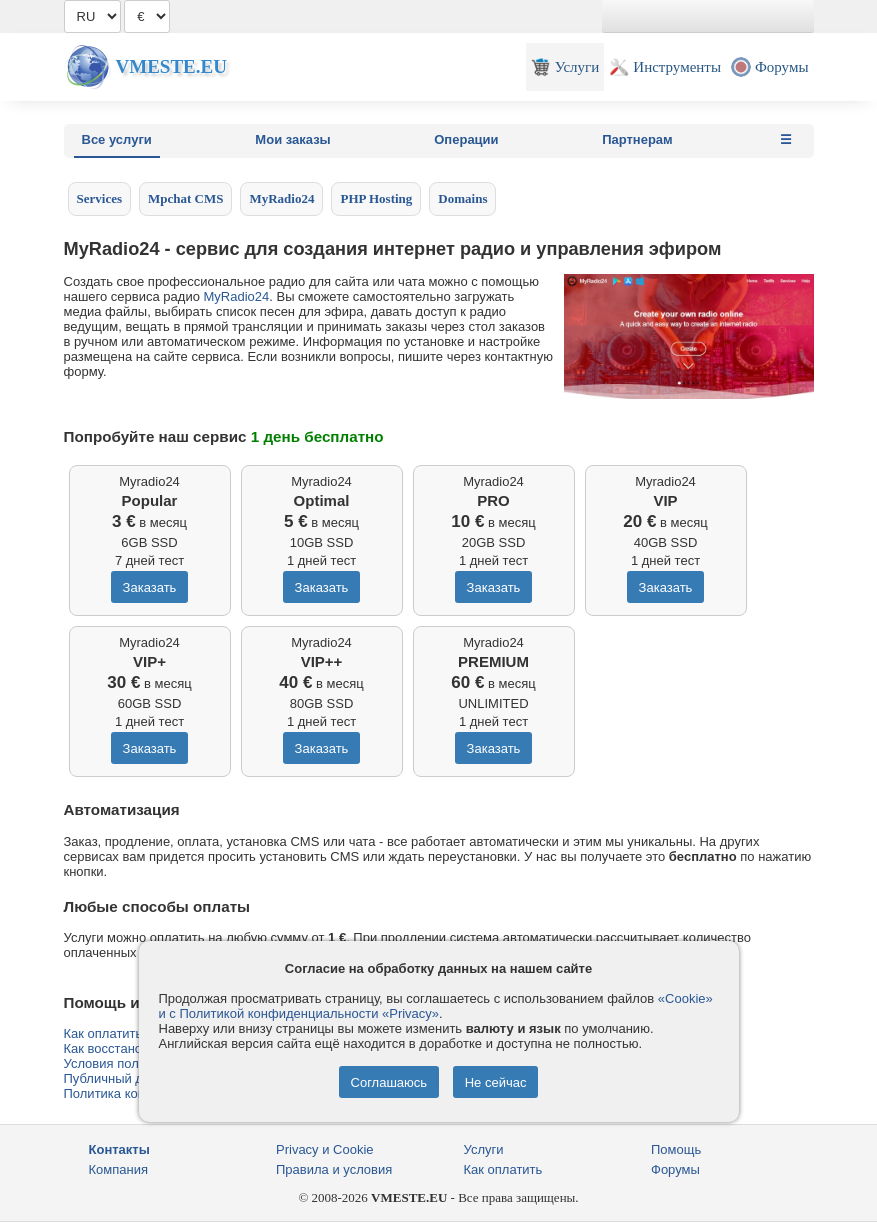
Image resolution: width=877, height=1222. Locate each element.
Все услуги (117, 139)
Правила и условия (334, 1169)
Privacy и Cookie (325, 1149)
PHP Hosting (376, 198)
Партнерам (637, 139)
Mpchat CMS (185, 198)
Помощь (676, 1149)
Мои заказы (292, 139)
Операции (466, 139)
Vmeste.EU (171, 66)
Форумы (675, 1169)
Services (99, 198)
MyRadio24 (281, 198)
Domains (462, 198)
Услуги (484, 1149)
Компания (119, 1169)
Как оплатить (503, 1169)
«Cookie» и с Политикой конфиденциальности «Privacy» (436, 1006)
